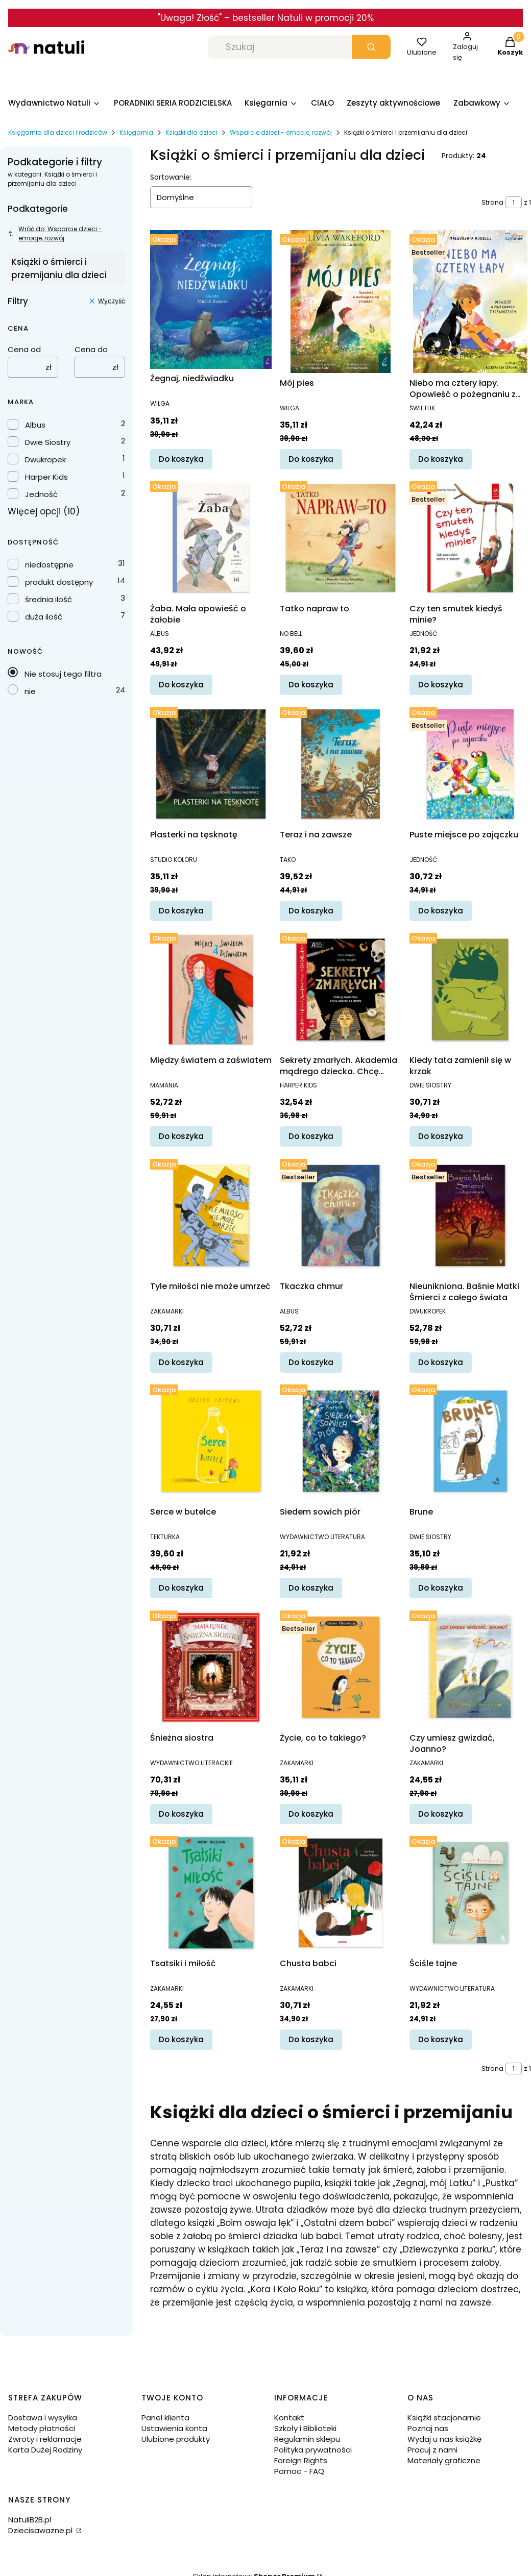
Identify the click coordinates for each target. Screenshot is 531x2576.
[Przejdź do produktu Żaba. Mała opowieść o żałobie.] (211, 538)
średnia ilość (48, 599)
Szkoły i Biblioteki (305, 2428)
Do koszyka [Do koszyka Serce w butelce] (181, 1587)
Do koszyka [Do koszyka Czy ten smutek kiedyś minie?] (440, 684)
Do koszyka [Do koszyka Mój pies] (310, 459)
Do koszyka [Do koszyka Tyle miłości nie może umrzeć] (181, 1362)
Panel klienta (165, 2417)
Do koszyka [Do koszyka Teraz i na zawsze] (310, 910)
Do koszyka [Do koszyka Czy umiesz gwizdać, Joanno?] (440, 1814)
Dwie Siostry (47, 442)
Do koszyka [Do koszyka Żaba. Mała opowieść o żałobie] (181, 684)
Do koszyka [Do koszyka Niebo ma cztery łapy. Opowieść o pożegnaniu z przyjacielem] (440, 459)
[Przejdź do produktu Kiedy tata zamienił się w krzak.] (470, 989)
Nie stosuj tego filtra (63, 673)
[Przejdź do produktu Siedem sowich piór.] (340, 1441)
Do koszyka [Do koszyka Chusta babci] (310, 2039)
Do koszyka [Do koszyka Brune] (440, 1587)
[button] (371, 47)
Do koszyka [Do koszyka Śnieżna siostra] (181, 1814)
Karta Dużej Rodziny (45, 2449)
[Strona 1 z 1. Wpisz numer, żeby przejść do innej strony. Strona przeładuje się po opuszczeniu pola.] (513, 202)
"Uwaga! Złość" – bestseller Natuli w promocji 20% (266, 18)
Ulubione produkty (175, 2439)
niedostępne (49, 564)
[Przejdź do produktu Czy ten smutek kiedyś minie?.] (470, 538)
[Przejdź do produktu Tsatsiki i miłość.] (211, 1892)
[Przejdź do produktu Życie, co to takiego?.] (340, 1667)
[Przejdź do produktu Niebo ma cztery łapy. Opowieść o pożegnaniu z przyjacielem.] (470, 301)
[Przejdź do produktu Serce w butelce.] (211, 1441)
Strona (492, 202)
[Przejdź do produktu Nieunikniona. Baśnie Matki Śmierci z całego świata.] (470, 1215)
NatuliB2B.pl (29, 2519)
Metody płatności (41, 2428)
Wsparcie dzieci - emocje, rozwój (281, 132)
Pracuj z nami (432, 2449)
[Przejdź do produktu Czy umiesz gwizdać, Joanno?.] (470, 1667)
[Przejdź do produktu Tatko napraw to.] (340, 538)
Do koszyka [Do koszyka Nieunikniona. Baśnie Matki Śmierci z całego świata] (440, 1362)
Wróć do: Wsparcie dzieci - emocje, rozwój (55, 233)
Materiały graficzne (443, 2460)
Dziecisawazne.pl (41, 2530)
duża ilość (43, 616)
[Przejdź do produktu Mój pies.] (340, 301)
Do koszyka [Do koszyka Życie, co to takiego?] (310, 1814)
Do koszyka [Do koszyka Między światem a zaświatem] (181, 1136)
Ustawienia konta (174, 2428)
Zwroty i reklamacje (45, 2439)
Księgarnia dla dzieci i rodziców (57, 132)
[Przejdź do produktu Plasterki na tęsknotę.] (211, 764)
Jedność (41, 494)
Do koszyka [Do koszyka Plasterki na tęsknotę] (181, 910)
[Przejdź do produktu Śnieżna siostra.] (211, 1667)
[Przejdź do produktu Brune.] (470, 1441)
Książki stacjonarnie (444, 2417)
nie (30, 691)
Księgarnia (136, 132)
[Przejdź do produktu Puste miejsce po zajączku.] (470, 764)
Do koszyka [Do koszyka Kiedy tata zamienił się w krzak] (440, 1136)
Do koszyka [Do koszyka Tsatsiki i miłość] (181, 2039)
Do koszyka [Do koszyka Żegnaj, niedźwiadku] (181, 459)
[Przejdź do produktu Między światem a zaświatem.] (211, 989)
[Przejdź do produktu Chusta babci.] (340, 1892)
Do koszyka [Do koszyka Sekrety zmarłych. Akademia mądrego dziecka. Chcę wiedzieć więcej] (310, 1136)
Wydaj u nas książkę (444, 2439)
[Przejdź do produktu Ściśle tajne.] (470, 1892)
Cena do (91, 349)
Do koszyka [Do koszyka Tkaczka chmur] (310, 1362)
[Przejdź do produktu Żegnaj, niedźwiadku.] (211, 299)
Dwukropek (45, 459)
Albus (35, 424)
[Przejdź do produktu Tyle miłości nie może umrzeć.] (211, 1215)
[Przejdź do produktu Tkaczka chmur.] (340, 1215)
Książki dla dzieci (191, 132)
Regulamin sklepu (307, 2439)
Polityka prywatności (313, 2449)
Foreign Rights (300, 2460)
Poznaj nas (427, 2428)
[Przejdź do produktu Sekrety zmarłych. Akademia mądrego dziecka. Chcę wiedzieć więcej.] (340, 989)
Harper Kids (46, 477)
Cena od (24, 349)
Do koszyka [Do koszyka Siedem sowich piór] (310, 1587)
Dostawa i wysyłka (42, 2417)
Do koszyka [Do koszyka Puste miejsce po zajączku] (440, 910)
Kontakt (289, 2417)
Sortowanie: (170, 177)
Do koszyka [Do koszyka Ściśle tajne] (440, 2039)
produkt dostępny (59, 582)
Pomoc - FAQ (299, 2471)
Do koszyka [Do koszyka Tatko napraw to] (310, 684)
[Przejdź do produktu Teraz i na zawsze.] (340, 764)
